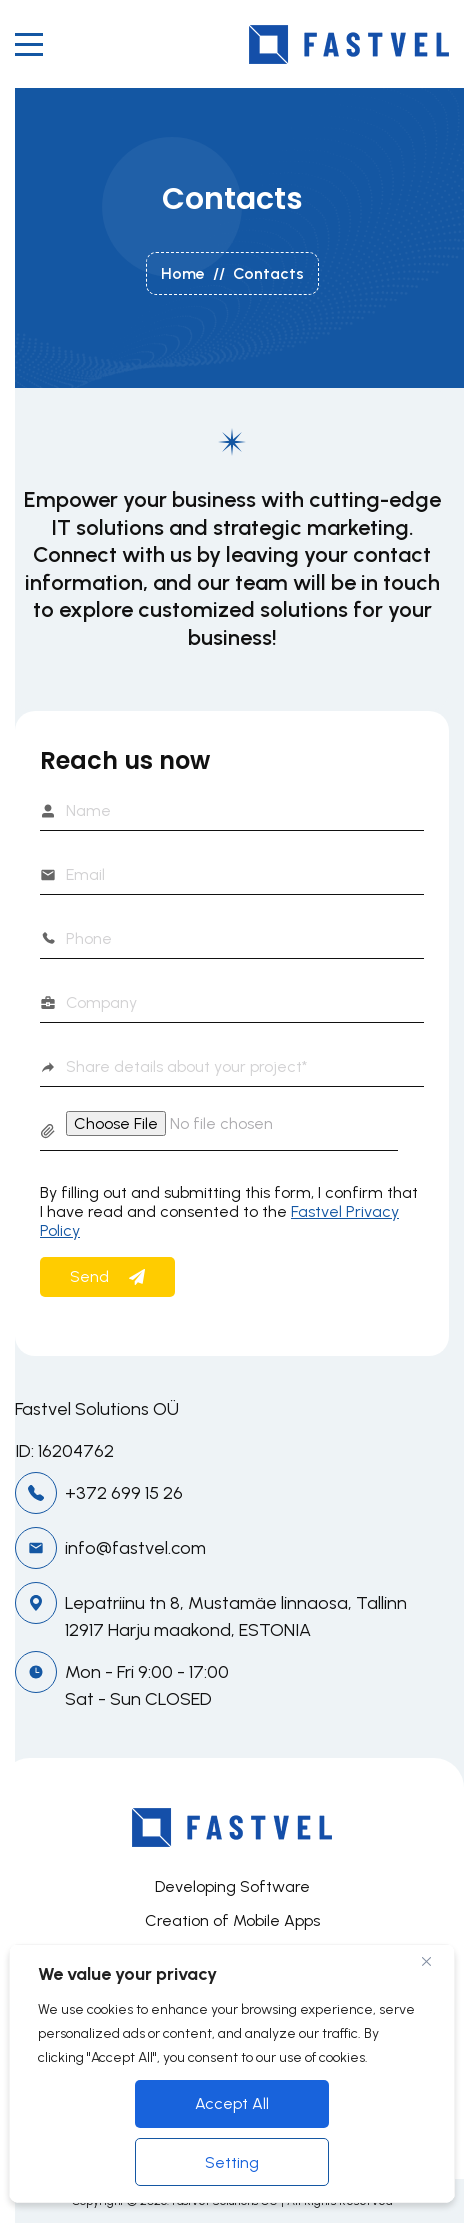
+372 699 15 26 (124, 1493)
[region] (231, 2073)
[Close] (434, 1961)
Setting (232, 2162)
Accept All (232, 2103)
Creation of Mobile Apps (232, 1920)
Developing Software (232, 1886)
